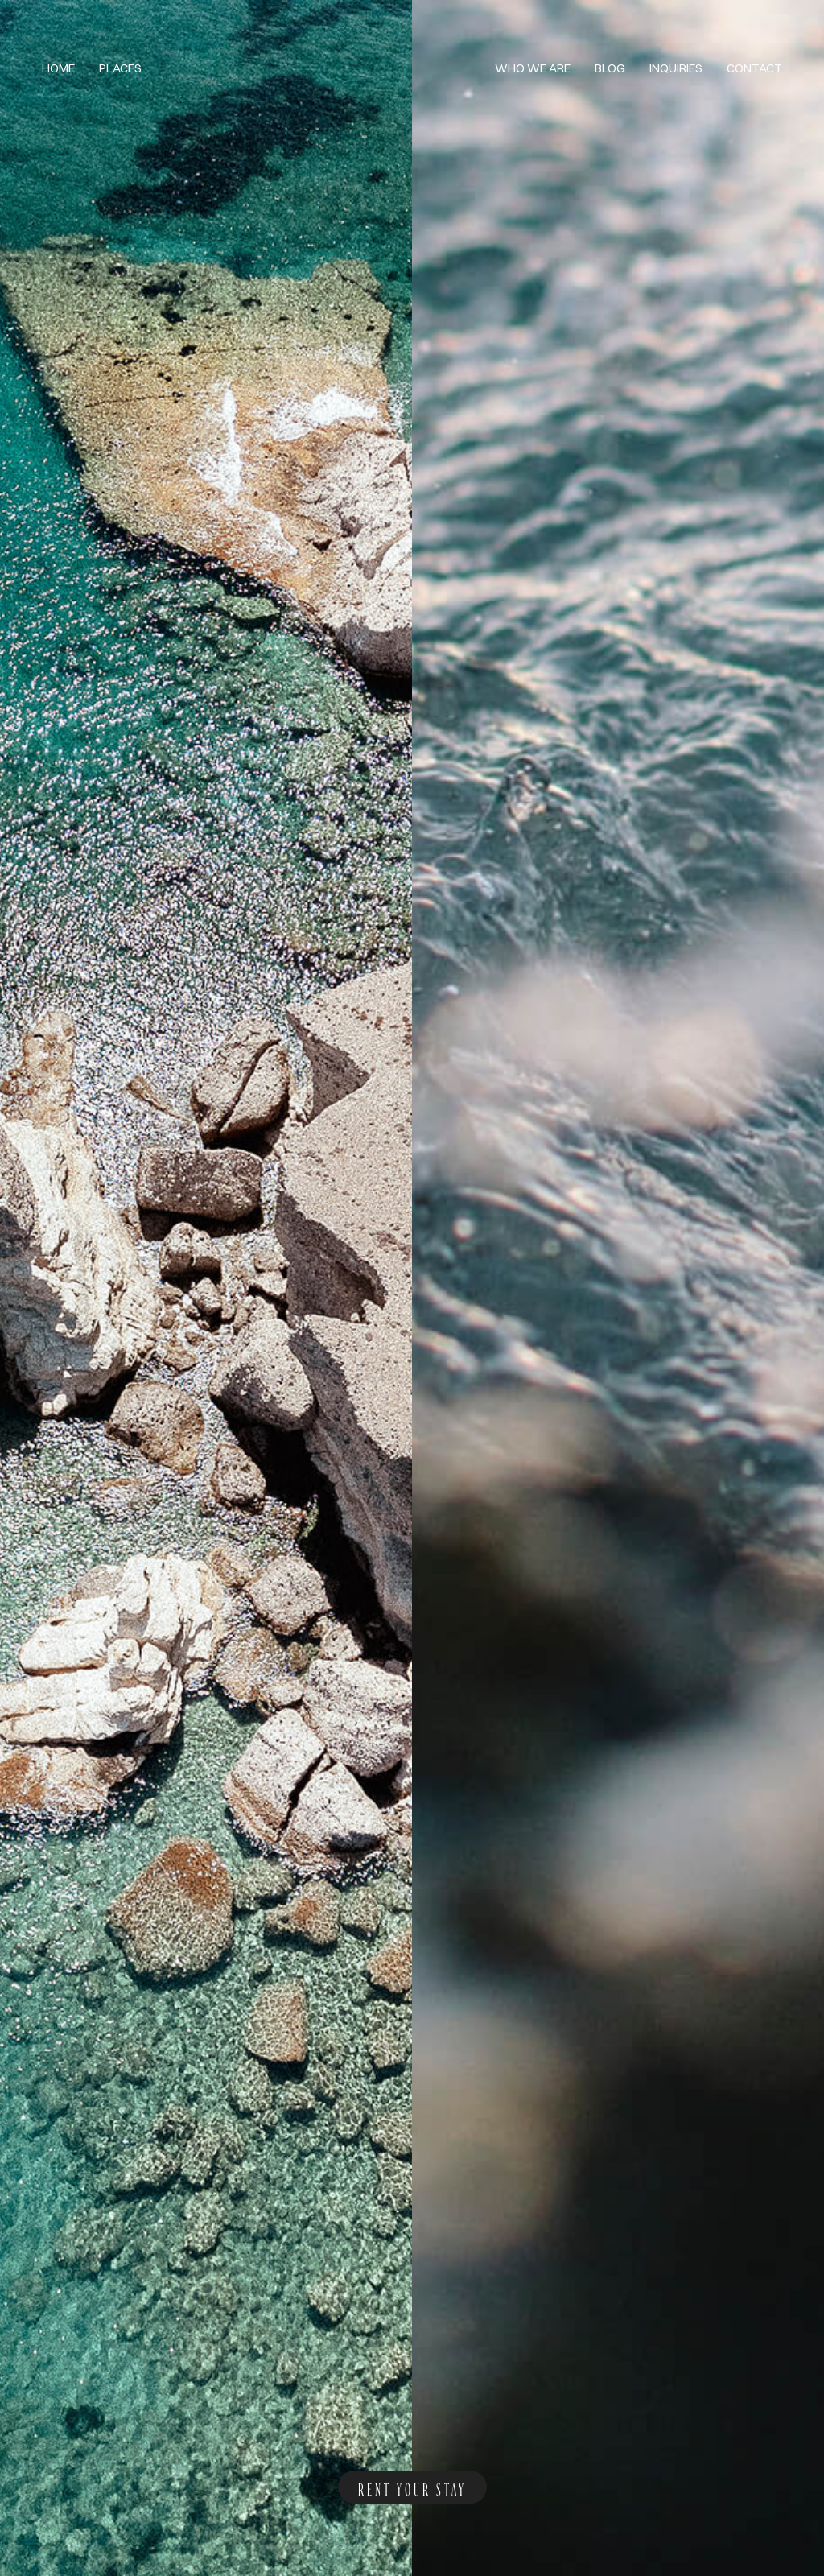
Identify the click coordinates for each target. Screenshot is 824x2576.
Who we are (533, 68)
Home (58, 68)
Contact (754, 68)
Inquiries (675, 68)
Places (120, 68)
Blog (610, 68)
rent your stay (412, 2487)
